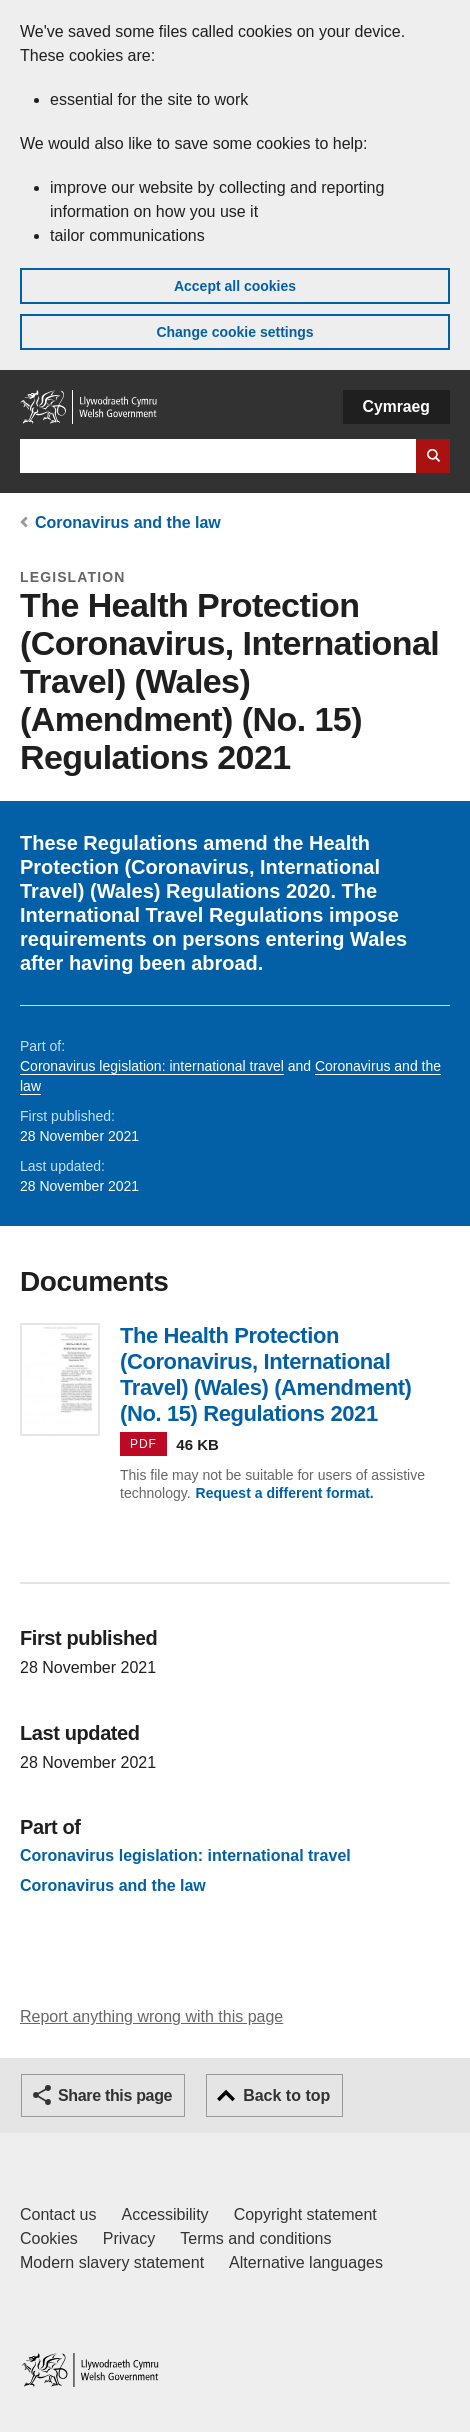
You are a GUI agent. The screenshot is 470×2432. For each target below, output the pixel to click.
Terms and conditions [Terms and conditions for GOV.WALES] (255, 2238)
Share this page (115, 2095)
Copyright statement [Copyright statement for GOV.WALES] (305, 2214)
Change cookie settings (234, 332)
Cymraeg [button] (396, 406)
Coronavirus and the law (128, 522)
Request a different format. (285, 1493)
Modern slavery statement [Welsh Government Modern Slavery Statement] (112, 2262)
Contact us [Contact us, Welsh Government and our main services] (58, 2214)
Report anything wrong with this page (151, 2016)
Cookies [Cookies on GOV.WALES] (49, 2238)
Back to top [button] (286, 2095)
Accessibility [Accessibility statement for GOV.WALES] (164, 2214)
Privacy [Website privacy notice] (129, 2238)
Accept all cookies (235, 286)
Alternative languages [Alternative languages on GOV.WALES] (306, 2262)
